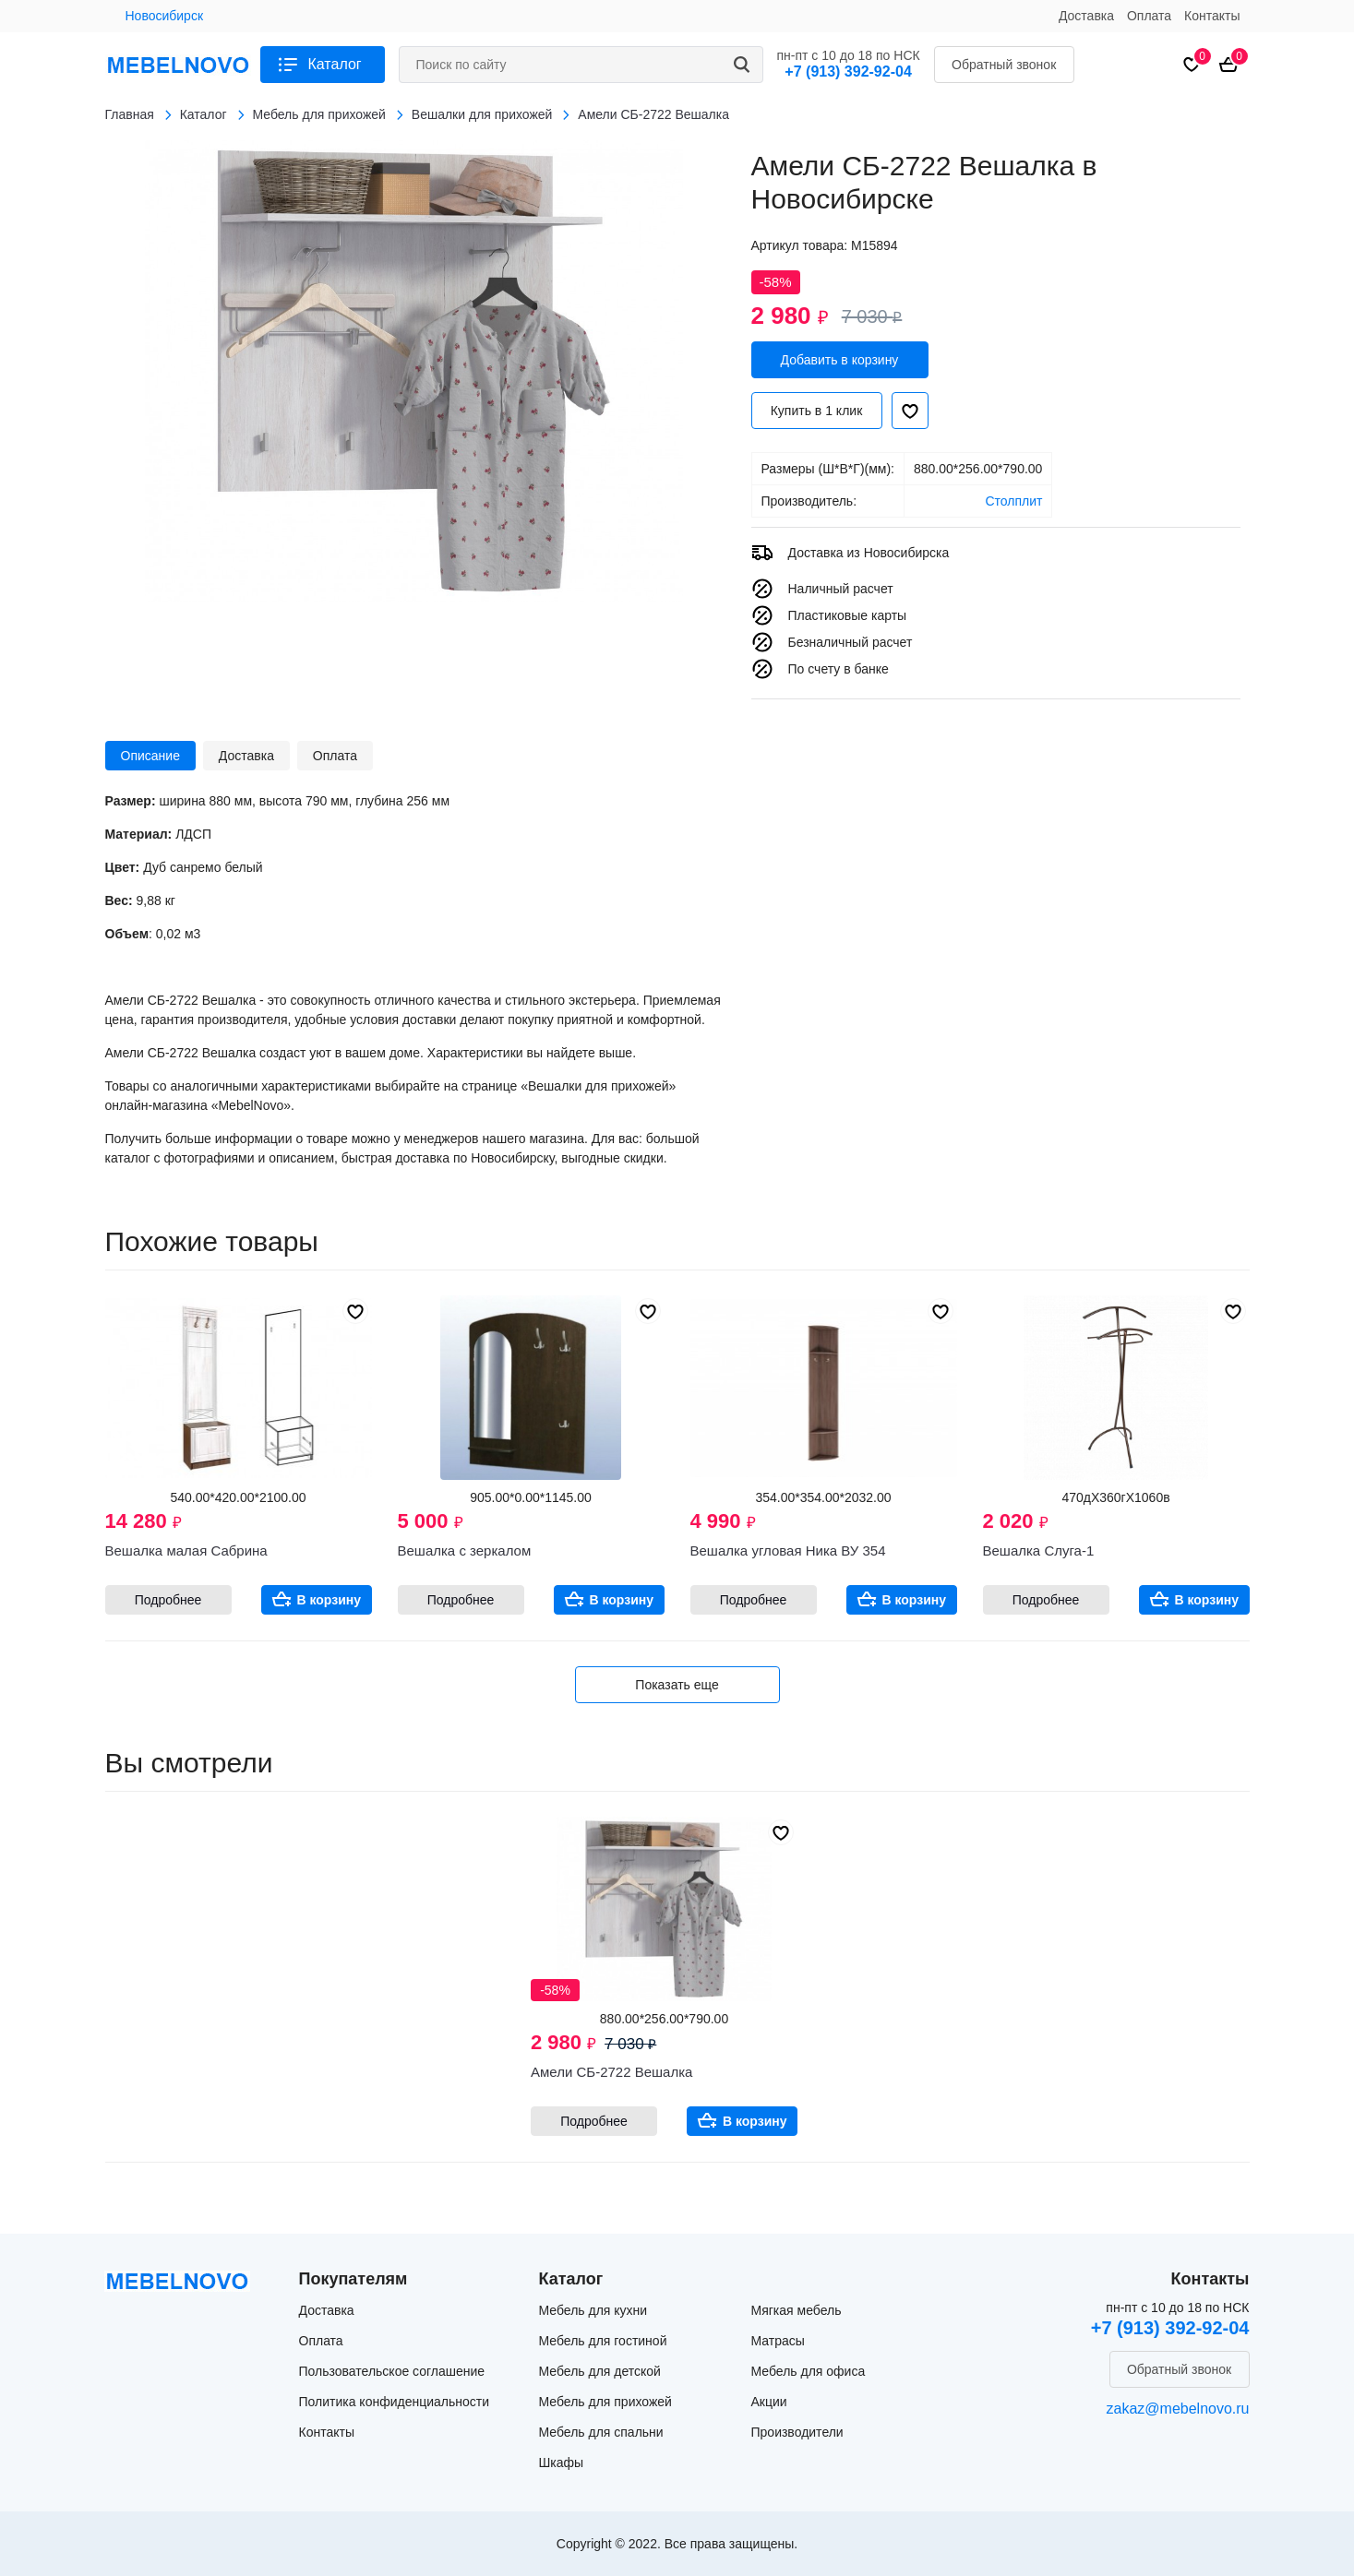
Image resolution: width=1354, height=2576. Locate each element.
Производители (797, 2432)
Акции (769, 2401)
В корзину (329, 1599)
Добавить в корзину (840, 359)
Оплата (1149, 15)
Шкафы (561, 2462)
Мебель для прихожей (605, 2401)
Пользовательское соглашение (392, 2371)
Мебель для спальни (601, 2432)
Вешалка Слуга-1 (1039, 1550)
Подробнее (168, 1599)
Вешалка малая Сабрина (186, 1550)
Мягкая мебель (796, 2310)
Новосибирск (165, 15)
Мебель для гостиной (603, 2340)
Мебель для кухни (593, 2310)
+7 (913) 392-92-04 (848, 71)
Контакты (1212, 15)
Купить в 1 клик (817, 410)
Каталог (335, 64)
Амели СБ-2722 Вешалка (611, 2072)
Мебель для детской (600, 2371)
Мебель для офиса (808, 2371)
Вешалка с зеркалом (465, 1550)
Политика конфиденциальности (394, 2401)
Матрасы (778, 2340)
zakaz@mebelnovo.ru (1178, 2408)
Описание (150, 755)
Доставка (1086, 15)
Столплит (1013, 501)
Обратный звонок (1004, 64)
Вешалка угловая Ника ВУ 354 (788, 1550)
